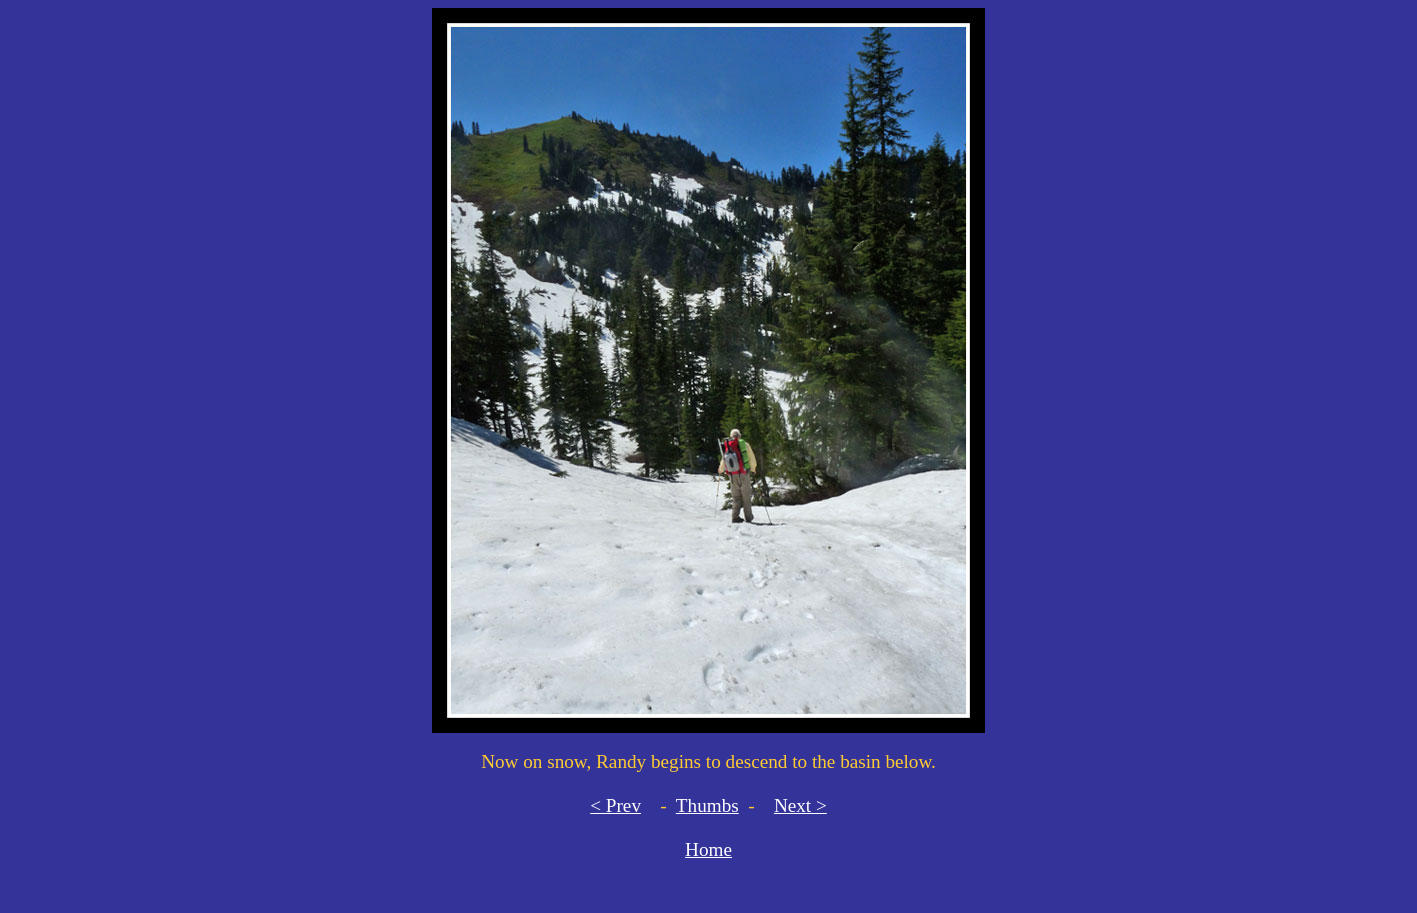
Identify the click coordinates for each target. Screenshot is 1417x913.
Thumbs (707, 805)
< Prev (615, 805)
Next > (800, 805)
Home (708, 849)
